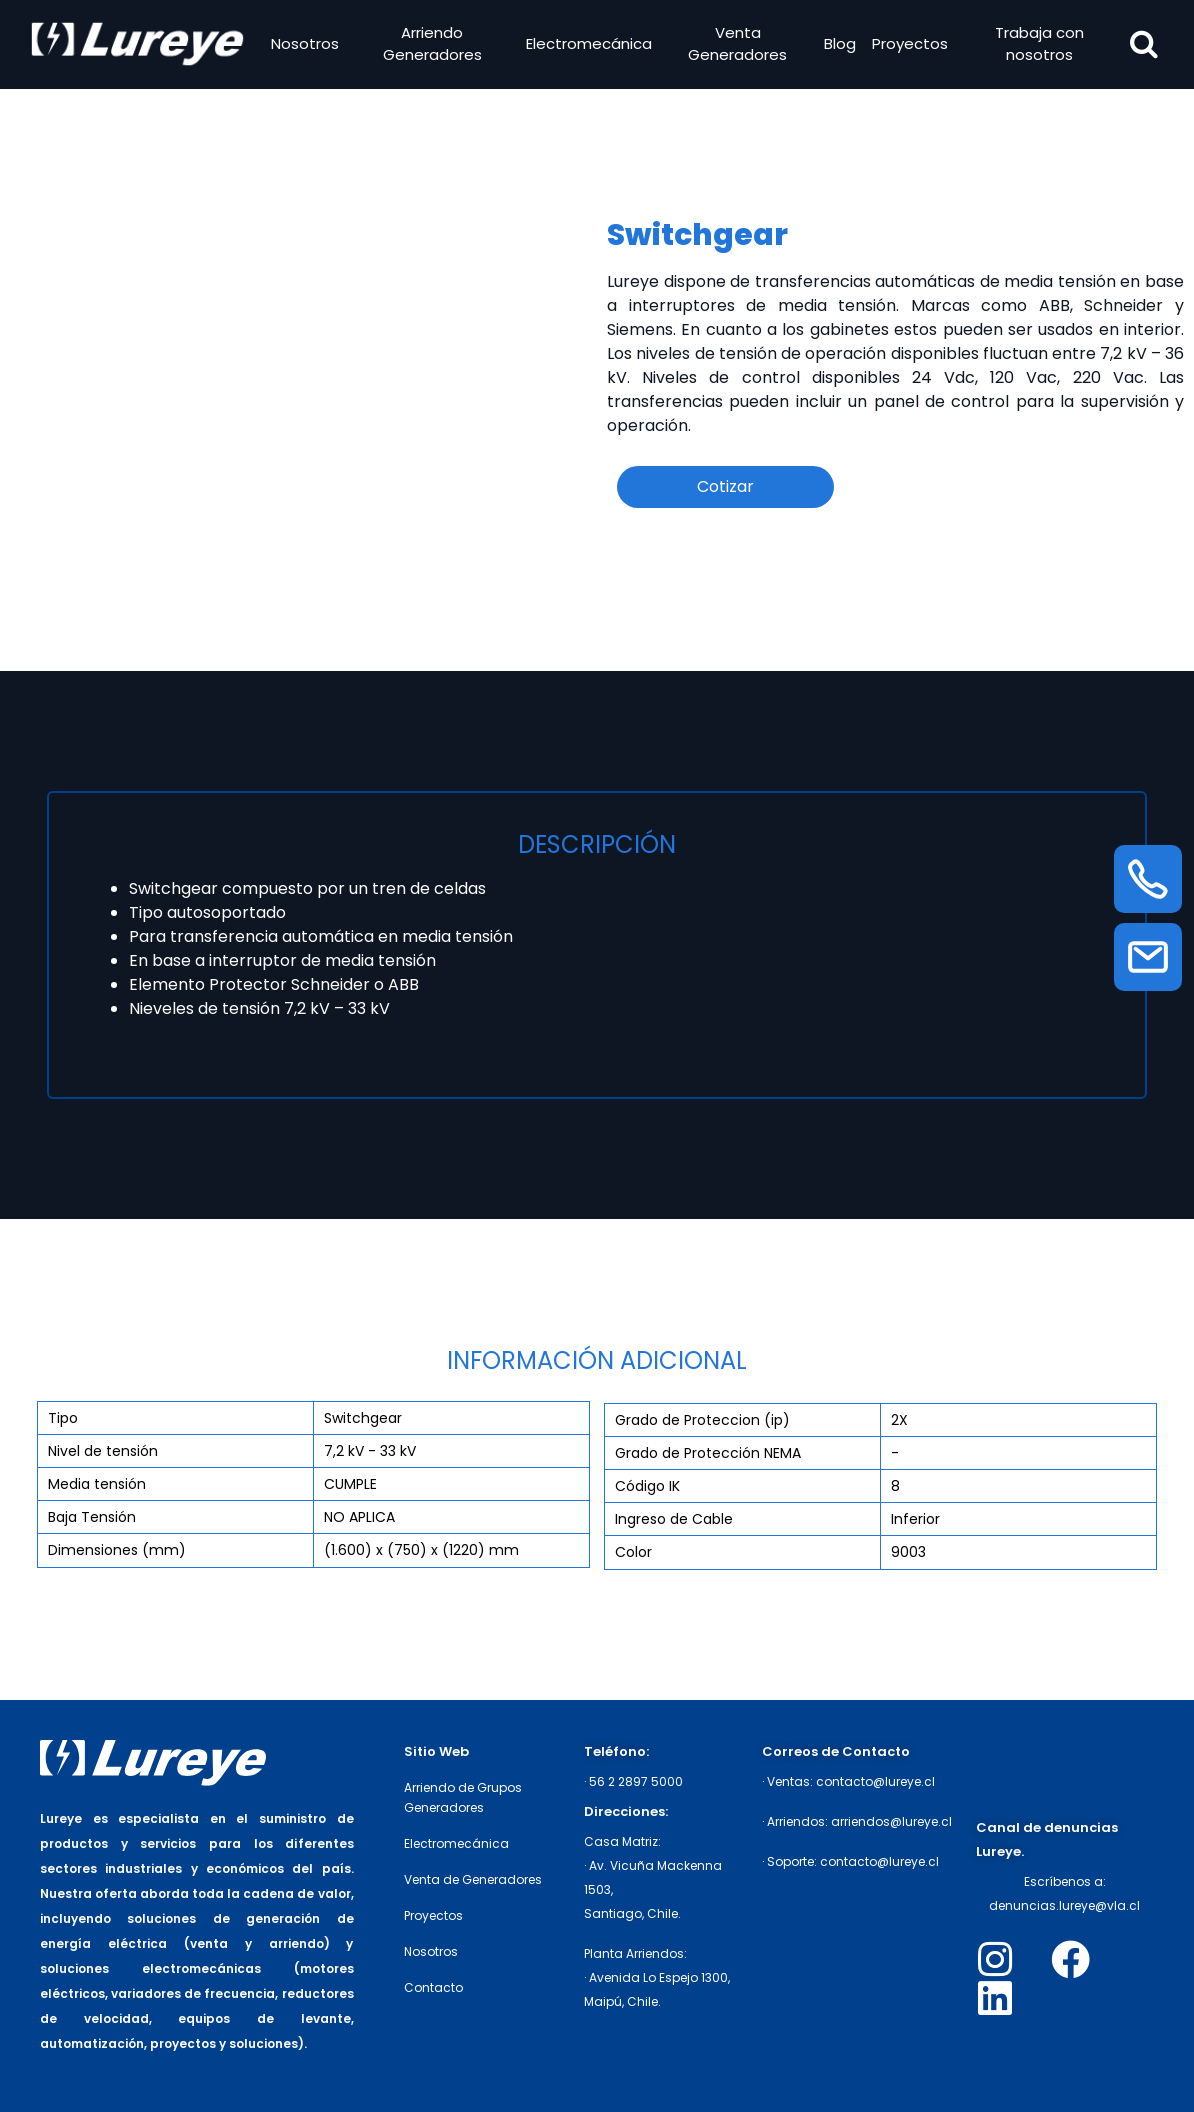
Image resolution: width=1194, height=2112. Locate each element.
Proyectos (908, 45)
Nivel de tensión (103, 1451)
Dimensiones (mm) (117, 1550)
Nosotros (307, 45)
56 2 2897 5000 (636, 1781)
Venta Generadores (737, 46)
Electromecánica (589, 45)
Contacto (433, 1987)
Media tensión (97, 1484)
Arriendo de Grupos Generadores (463, 1797)
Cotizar (725, 486)
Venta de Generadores (473, 1879)
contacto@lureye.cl (875, 1781)
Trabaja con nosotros (1035, 46)
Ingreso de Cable (674, 1519)
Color (633, 1552)
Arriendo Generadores (433, 46)
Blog (838, 45)
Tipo (63, 1418)
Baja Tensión (92, 1517)
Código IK (647, 1486)
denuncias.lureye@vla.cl (1064, 1905)
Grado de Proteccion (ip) (702, 1420)
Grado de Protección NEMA (708, 1453)
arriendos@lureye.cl (891, 1821)
